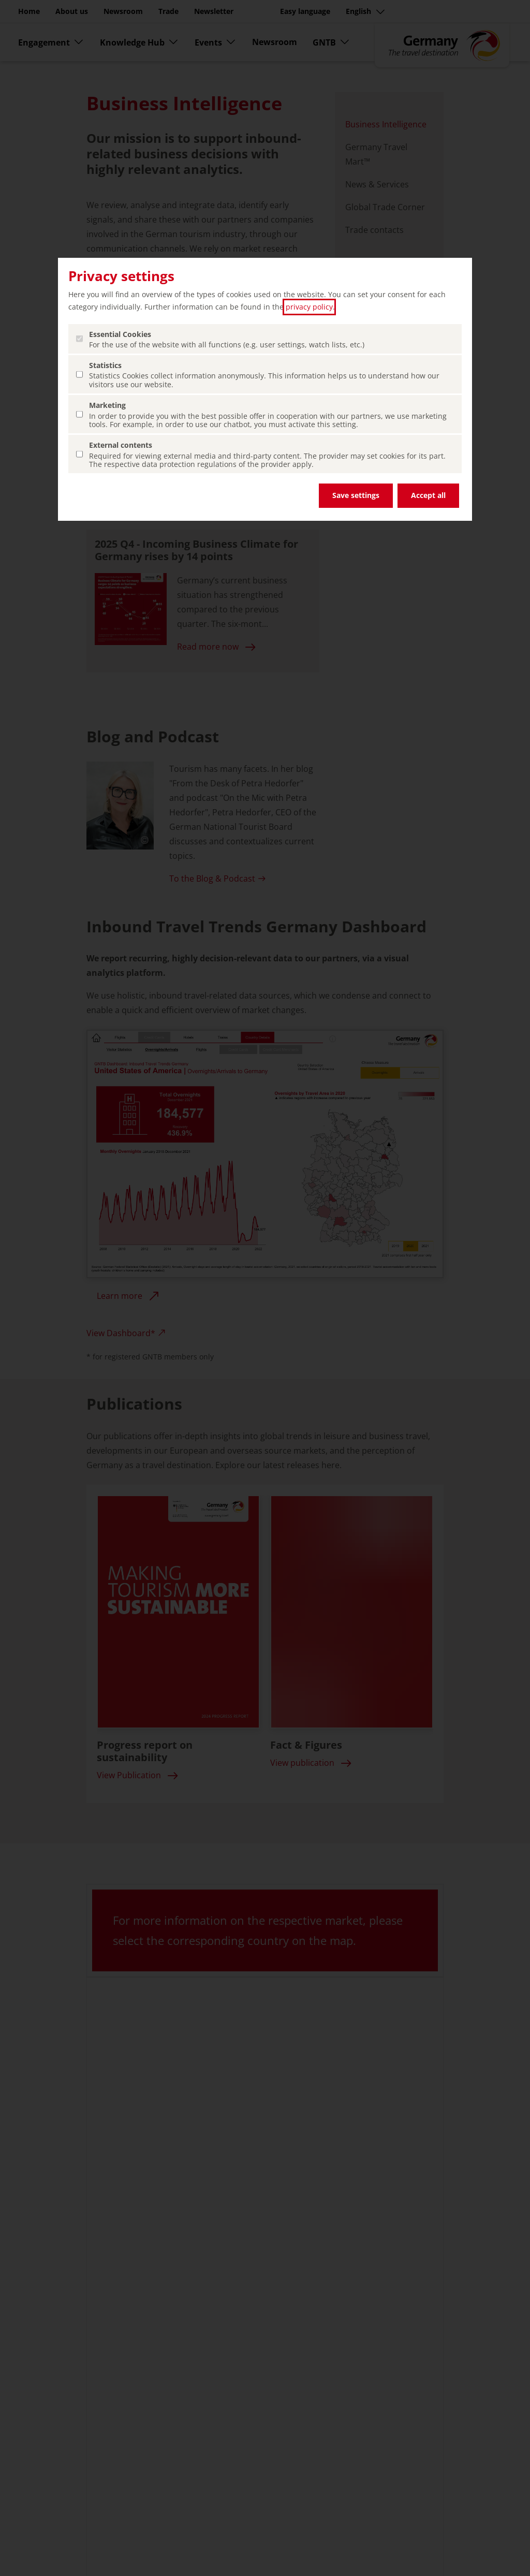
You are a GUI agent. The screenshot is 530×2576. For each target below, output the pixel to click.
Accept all (428, 495)
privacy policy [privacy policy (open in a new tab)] (309, 307)
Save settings (355, 495)
